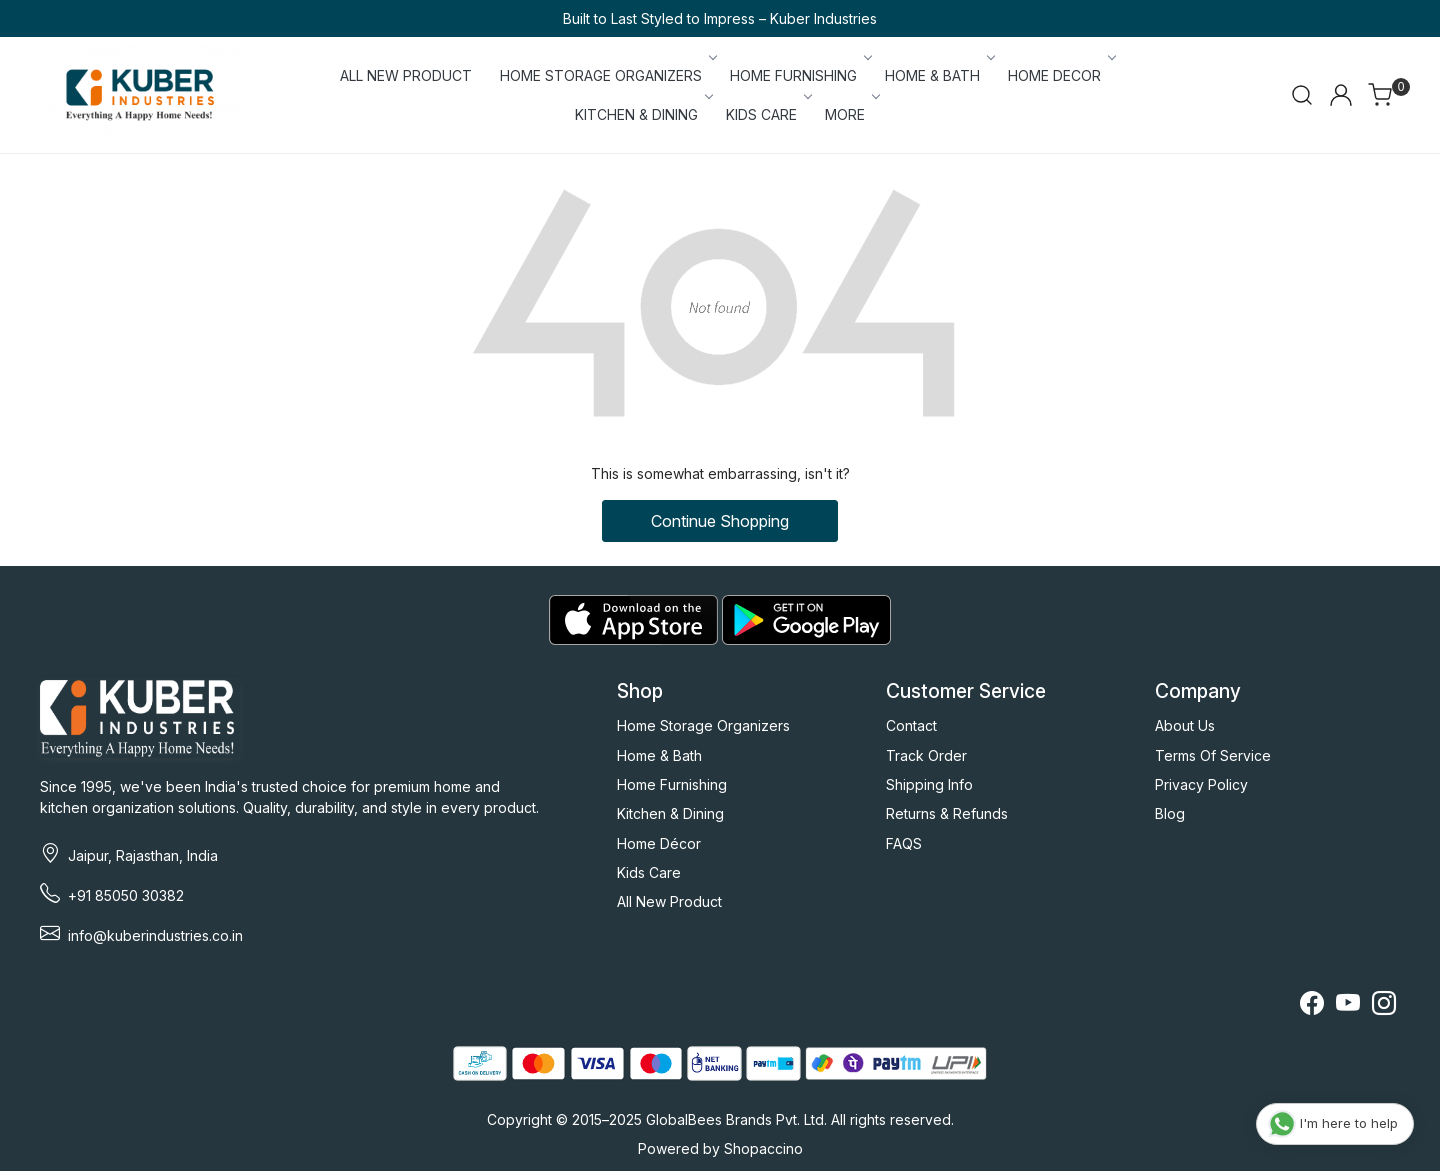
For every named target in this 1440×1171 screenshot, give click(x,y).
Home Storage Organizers (703, 725)
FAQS (904, 843)
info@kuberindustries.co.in (155, 935)
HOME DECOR (1060, 75)
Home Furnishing (672, 784)
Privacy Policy (1201, 784)
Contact (911, 725)
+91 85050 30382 (126, 895)
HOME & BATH (938, 75)
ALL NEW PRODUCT (406, 75)
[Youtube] (1348, 1006)
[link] (1302, 95)
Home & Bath (659, 755)
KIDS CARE (767, 114)
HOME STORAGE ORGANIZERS (607, 75)
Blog (1170, 813)
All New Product (669, 901)
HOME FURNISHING (799, 75)
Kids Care (649, 872)
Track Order (926, 755)
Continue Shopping (720, 521)
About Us (1185, 725)
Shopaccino (763, 1148)
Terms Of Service (1213, 755)
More (851, 114)
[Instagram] (1384, 1006)
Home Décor (659, 843)
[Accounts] (1341, 95)
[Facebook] (1312, 1006)
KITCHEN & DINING (642, 114)
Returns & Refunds (947, 813)
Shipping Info (929, 784)
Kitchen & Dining (670, 813)
